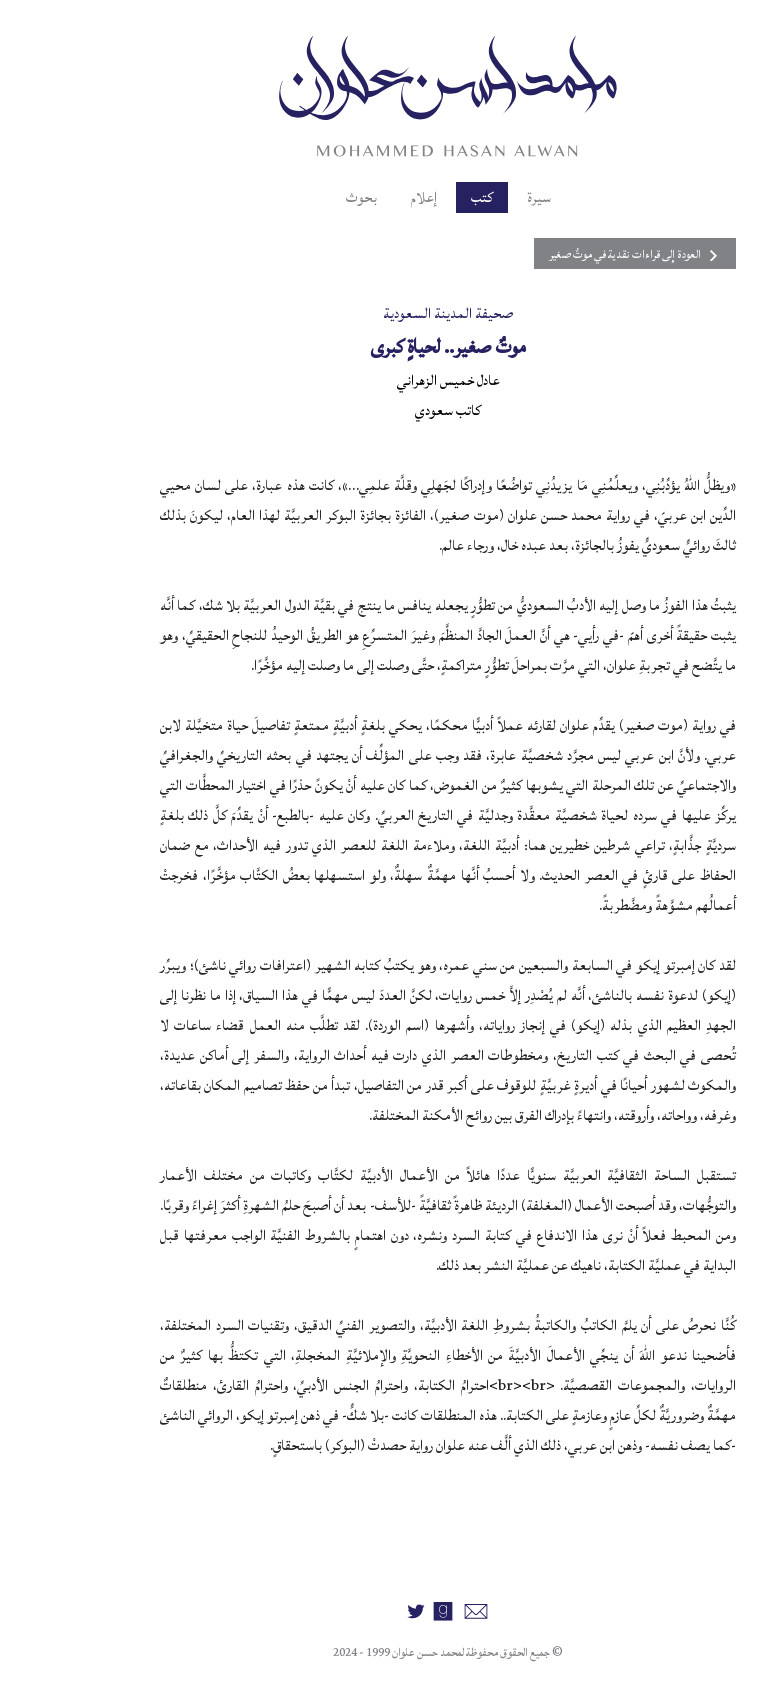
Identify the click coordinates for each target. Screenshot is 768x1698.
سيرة (475, 197)
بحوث (297, 197)
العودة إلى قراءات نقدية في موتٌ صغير (571, 254)
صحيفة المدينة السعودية (384, 313)
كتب (418, 197)
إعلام (360, 197)
